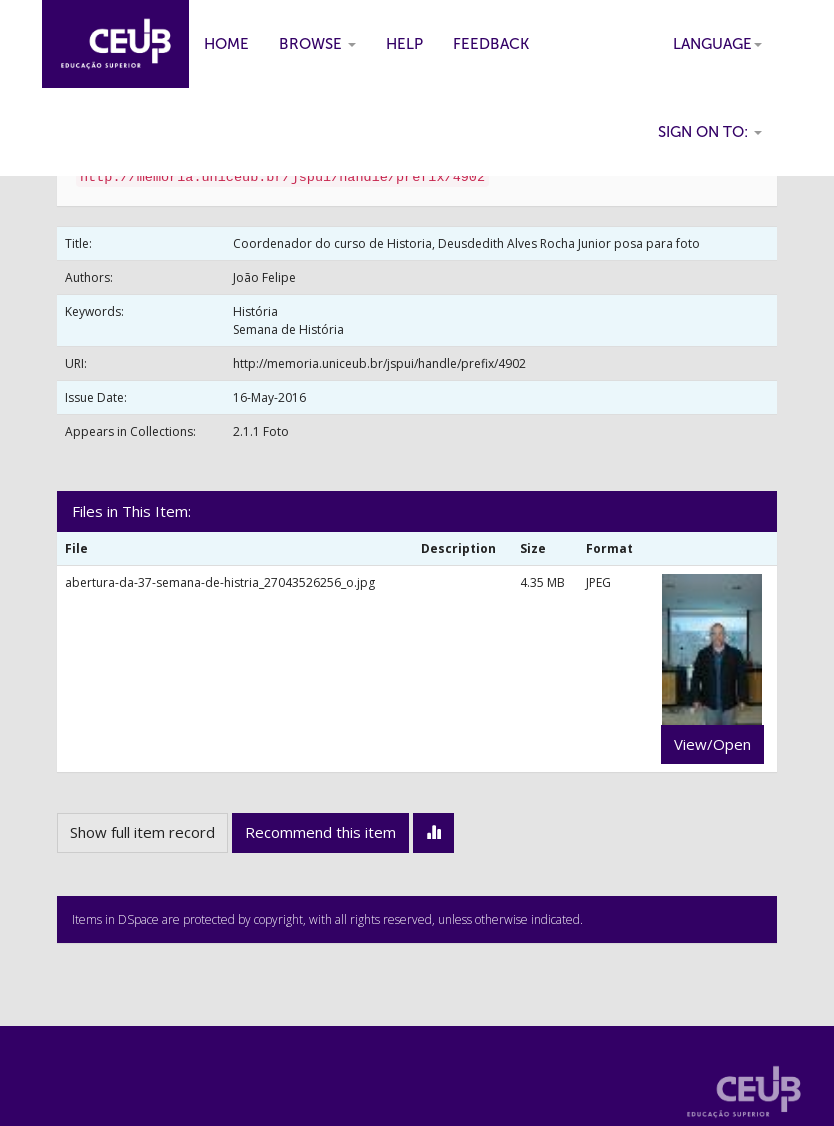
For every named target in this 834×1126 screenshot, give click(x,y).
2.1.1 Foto (261, 431)
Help (404, 44)
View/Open (712, 744)
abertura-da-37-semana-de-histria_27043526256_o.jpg (220, 582)
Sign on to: (710, 132)
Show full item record (142, 832)
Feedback (491, 44)
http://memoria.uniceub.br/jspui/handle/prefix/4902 (379, 363)
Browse (317, 44)
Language (717, 44)
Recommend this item (320, 832)
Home (226, 44)
